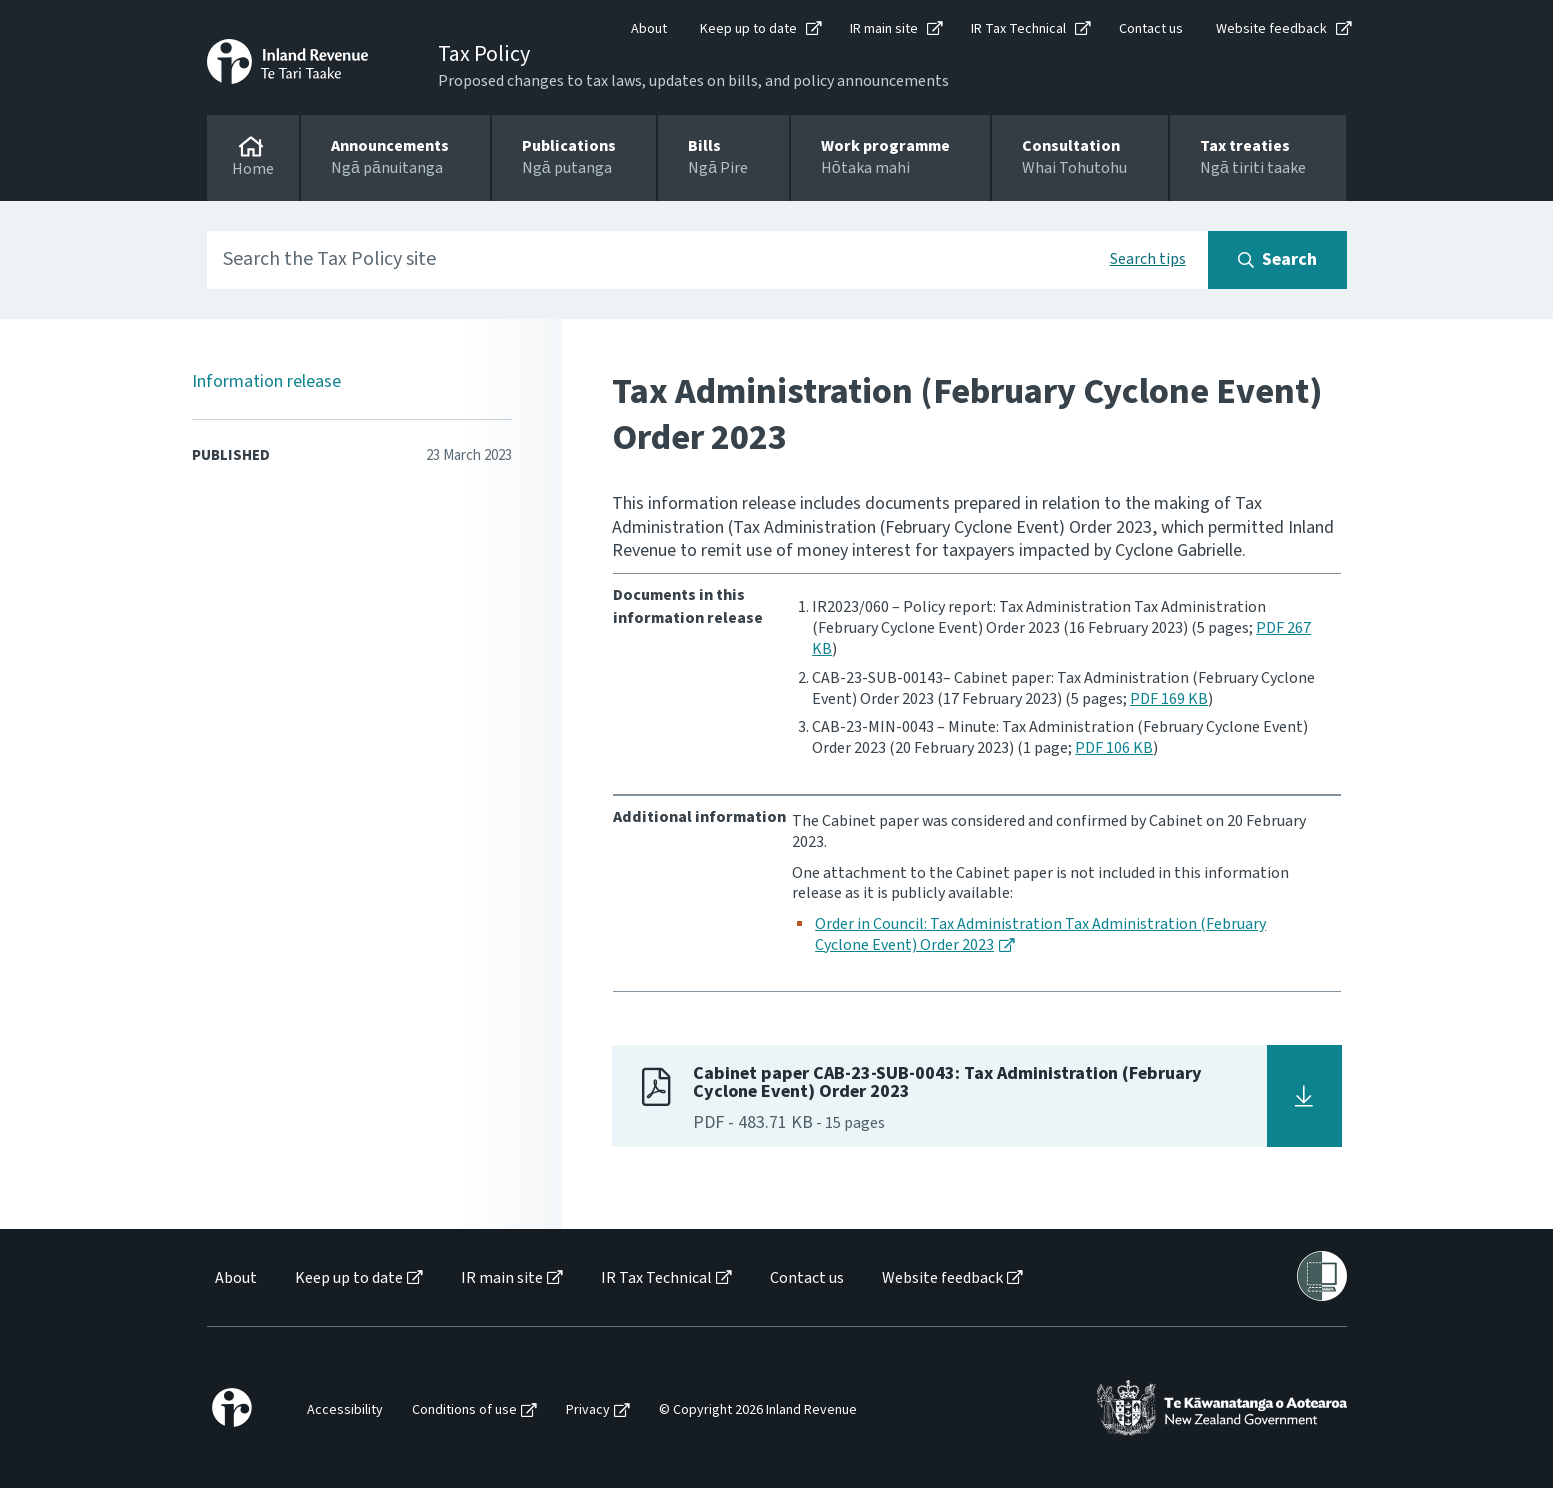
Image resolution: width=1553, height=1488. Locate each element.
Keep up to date (748, 29)
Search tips (1148, 259)
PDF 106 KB (1114, 748)
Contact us (1151, 29)
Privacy (588, 1410)
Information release (266, 381)
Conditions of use (464, 1410)
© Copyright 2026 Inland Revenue (758, 1410)
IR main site (884, 29)
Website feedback (1271, 29)
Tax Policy (484, 54)
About (649, 29)
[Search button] (1277, 260)
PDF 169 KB (1169, 699)
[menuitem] (234, 1278)
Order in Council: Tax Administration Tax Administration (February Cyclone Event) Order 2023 (1040, 934)
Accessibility (345, 1410)
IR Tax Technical (1018, 29)
